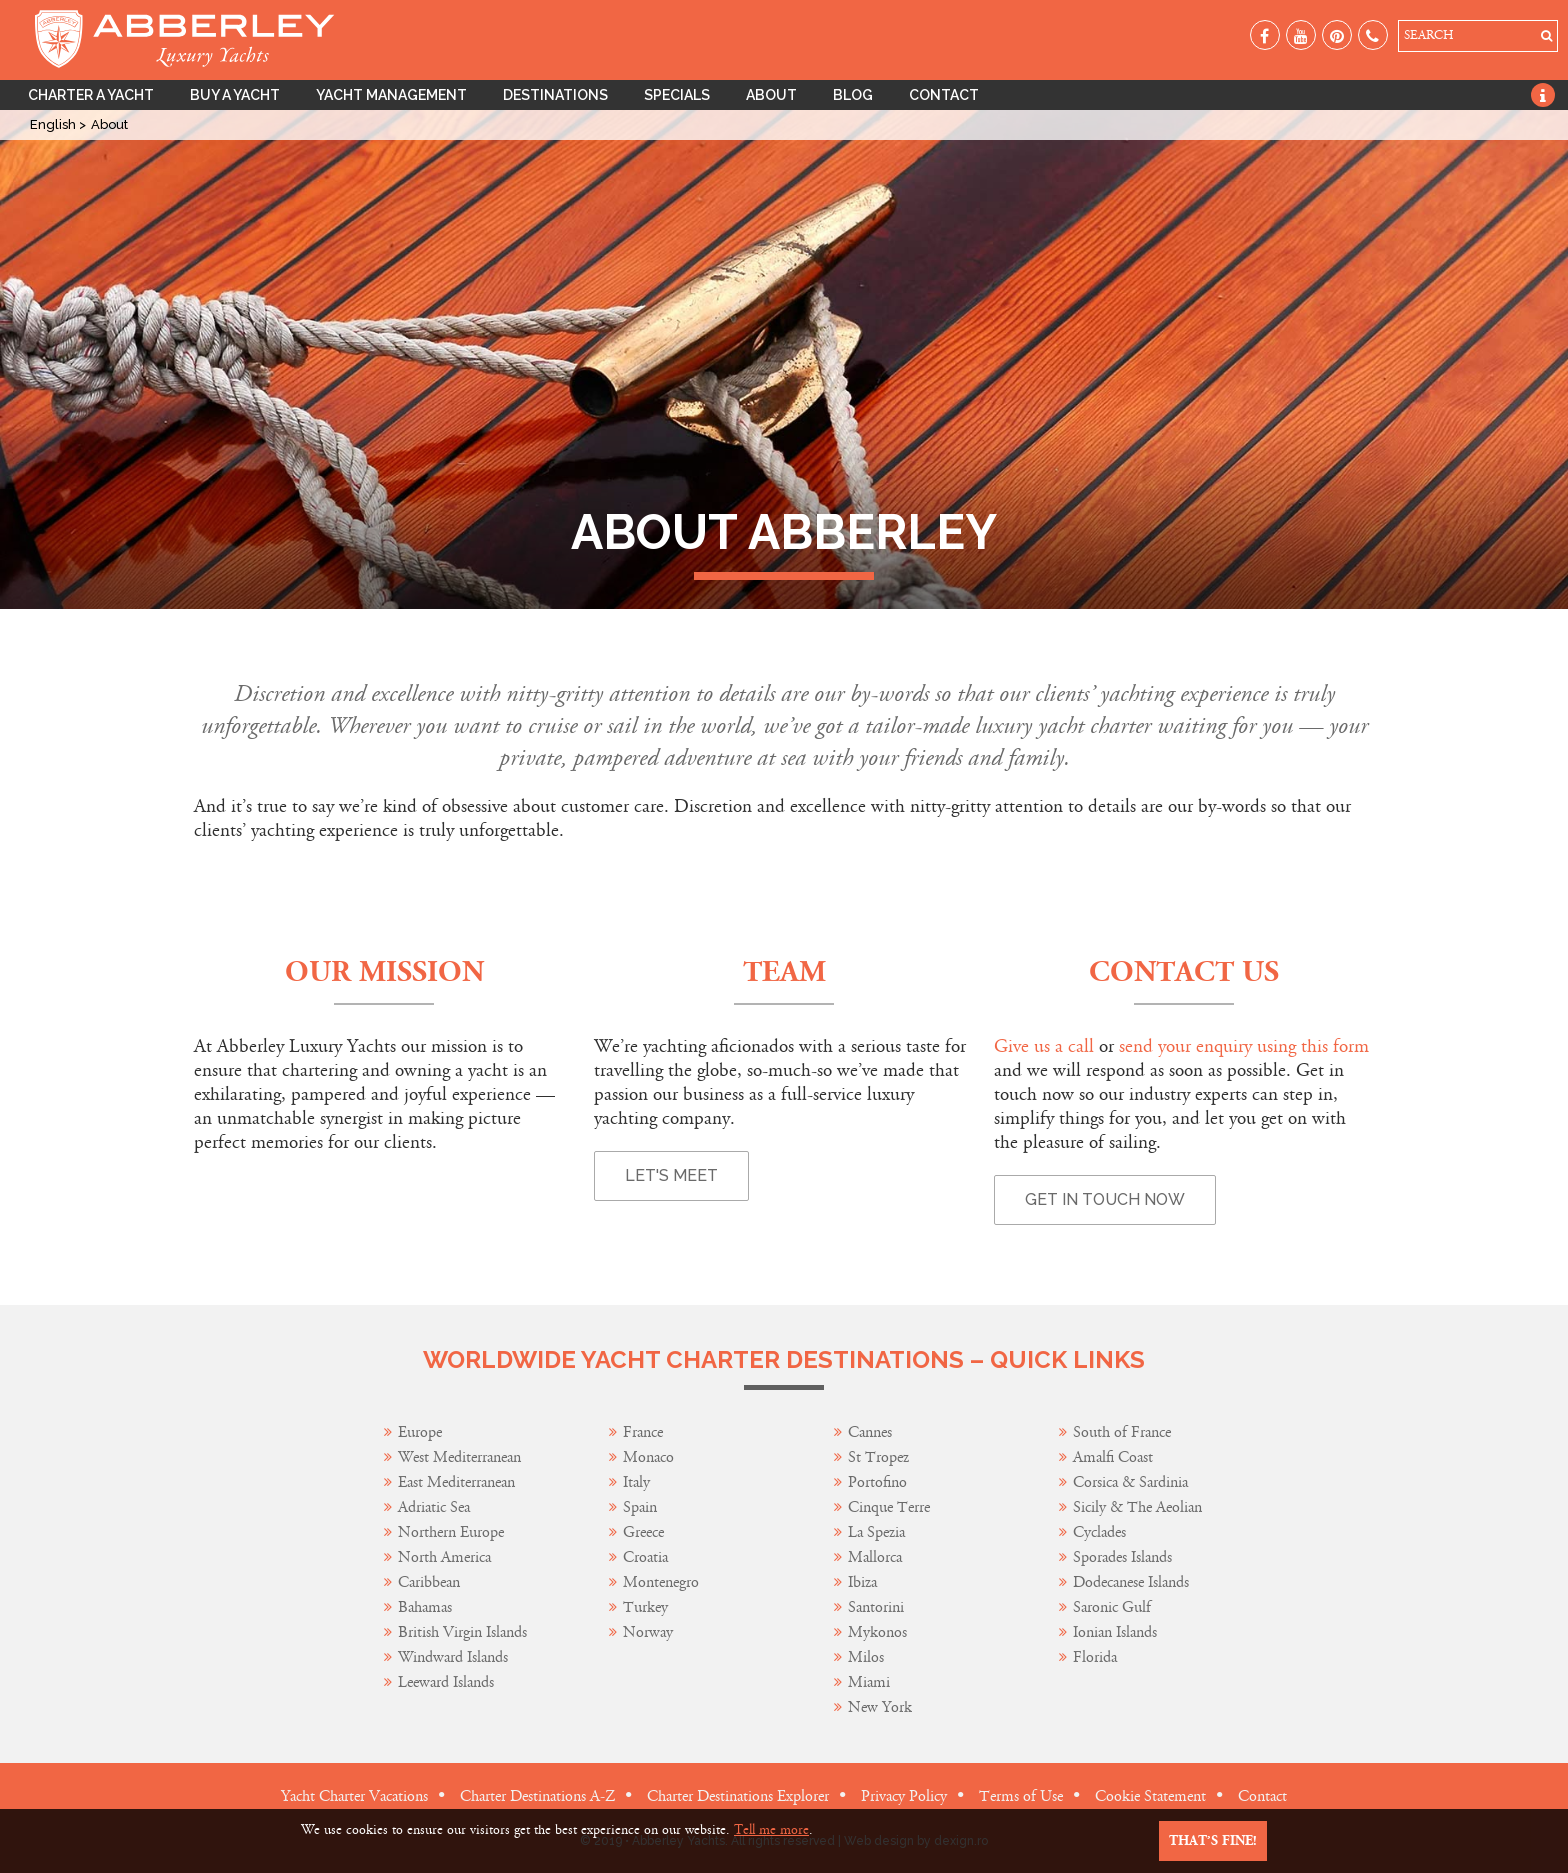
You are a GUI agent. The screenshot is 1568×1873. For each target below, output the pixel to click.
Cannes (870, 1432)
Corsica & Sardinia (1130, 1482)
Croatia (645, 1557)
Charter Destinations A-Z (537, 1796)
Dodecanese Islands (1131, 1582)
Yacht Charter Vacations (354, 1796)
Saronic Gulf (1112, 1607)
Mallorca (875, 1557)
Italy (638, 1482)
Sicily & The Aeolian (1137, 1507)
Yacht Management (391, 95)
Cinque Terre (889, 1507)
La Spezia (876, 1532)
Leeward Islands (446, 1682)
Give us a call (1044, 1046)
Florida (1095, 1657)
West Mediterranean (459, 1457)
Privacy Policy (904, 1796)
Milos (866, 1657)
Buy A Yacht (235, 95)
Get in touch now (1105, 1199)
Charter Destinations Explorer (738, 1796)
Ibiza (862, 1582)
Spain (640, 1507)
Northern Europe (451, 1532)
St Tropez (878, 1457)
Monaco (648, 1457)
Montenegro (661, 1582)
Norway (648, 1632)
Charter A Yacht (91, 95)
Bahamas (425, 1607)
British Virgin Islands (462, 1632)
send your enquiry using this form (1244, 1046)
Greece (643, 1532)
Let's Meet (671, 1175)
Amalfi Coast (1113, 1457)
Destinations (555, 95)
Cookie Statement (1150, 1796)
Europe (420, 1432)
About (771, 95)
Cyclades (1099, 1532)
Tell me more (771, 1830)
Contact (944, 95)
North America (444, 1557)
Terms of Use (1021, 1796)
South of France (1122, 1432)
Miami (869, 1682)
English (54, 124)
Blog (853, 95)
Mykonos (877, 1632)
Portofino (877, 1482)
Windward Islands (453, 1657)
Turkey (645, 1607)
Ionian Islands (1115, 1632)
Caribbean (431, 1582)
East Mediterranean (456, 1482)
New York (880, 1707)
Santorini (876, 1607)
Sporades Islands (1122, 1557)
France (645, 1432)
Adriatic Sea (434, 1507)
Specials (677, 95)
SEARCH (1428, 35)
